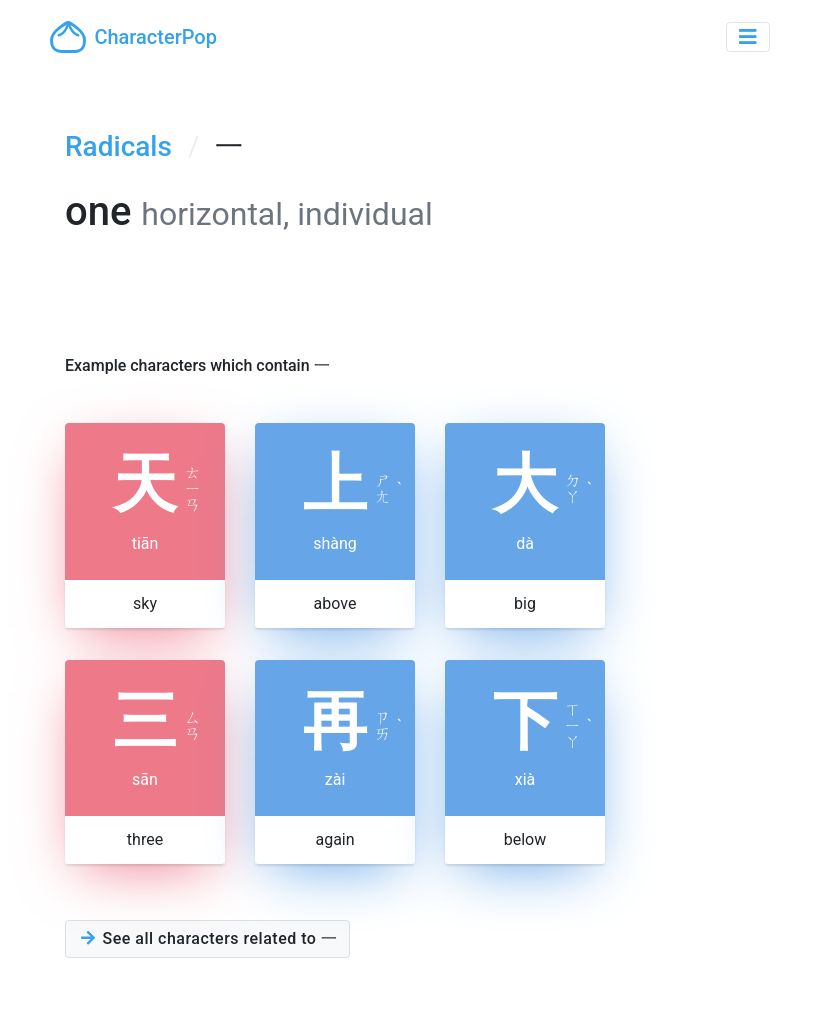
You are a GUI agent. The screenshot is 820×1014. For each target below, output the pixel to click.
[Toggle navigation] (748, 37)
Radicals (118, 146)
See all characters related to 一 (207, 938)
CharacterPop (133, 37)
